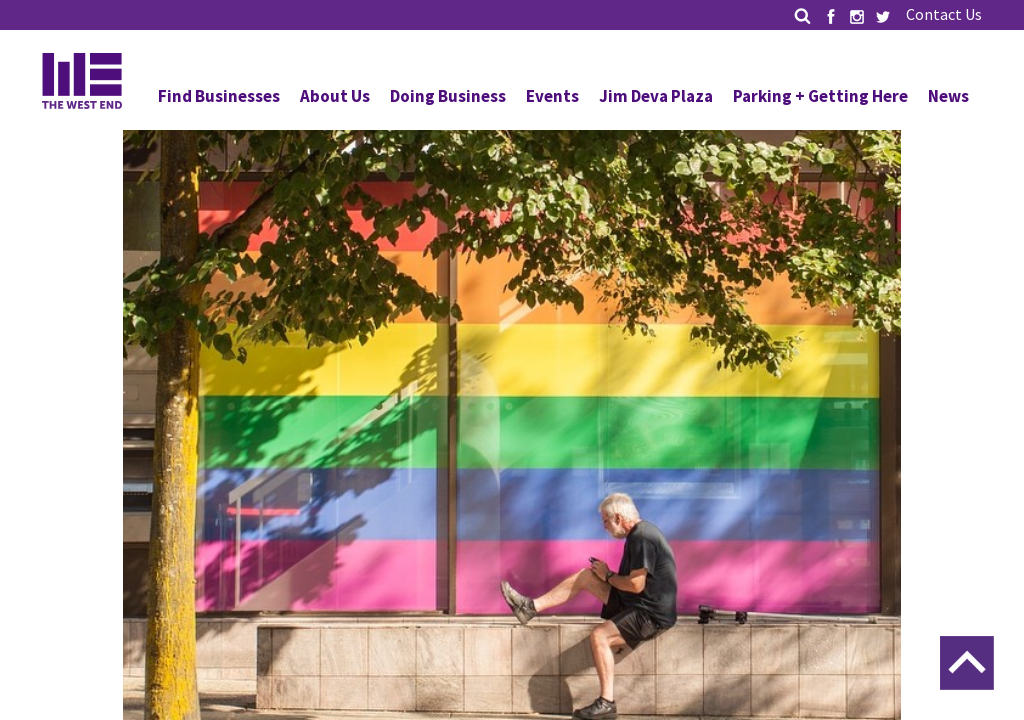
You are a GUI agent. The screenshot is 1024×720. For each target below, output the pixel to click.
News (948, 96)
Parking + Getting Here (820, 96)
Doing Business (448, 96)
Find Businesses (219, 96)
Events (552, 96)
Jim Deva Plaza (656, 96)
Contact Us (944, 14)
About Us (335, 96)
